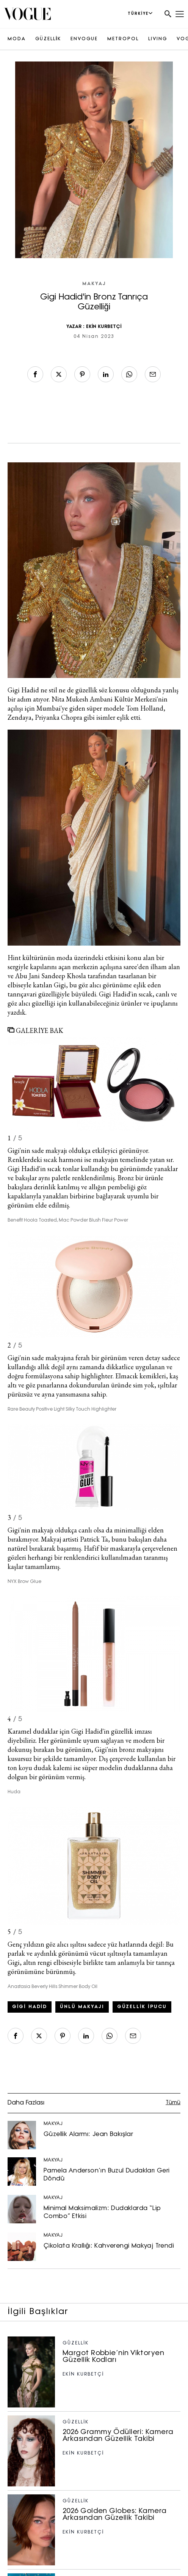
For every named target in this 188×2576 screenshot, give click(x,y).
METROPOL (123, 39)
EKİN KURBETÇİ (104, 327)
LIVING (157, 39)
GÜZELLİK (48, 39)
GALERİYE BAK (35, 1030)
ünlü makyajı (82, 2007)
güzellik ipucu (142, 2007)
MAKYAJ (94, 284)
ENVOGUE (84, 39)
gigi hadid (29, 2007)
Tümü (173, 2103)
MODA (17, 39)
